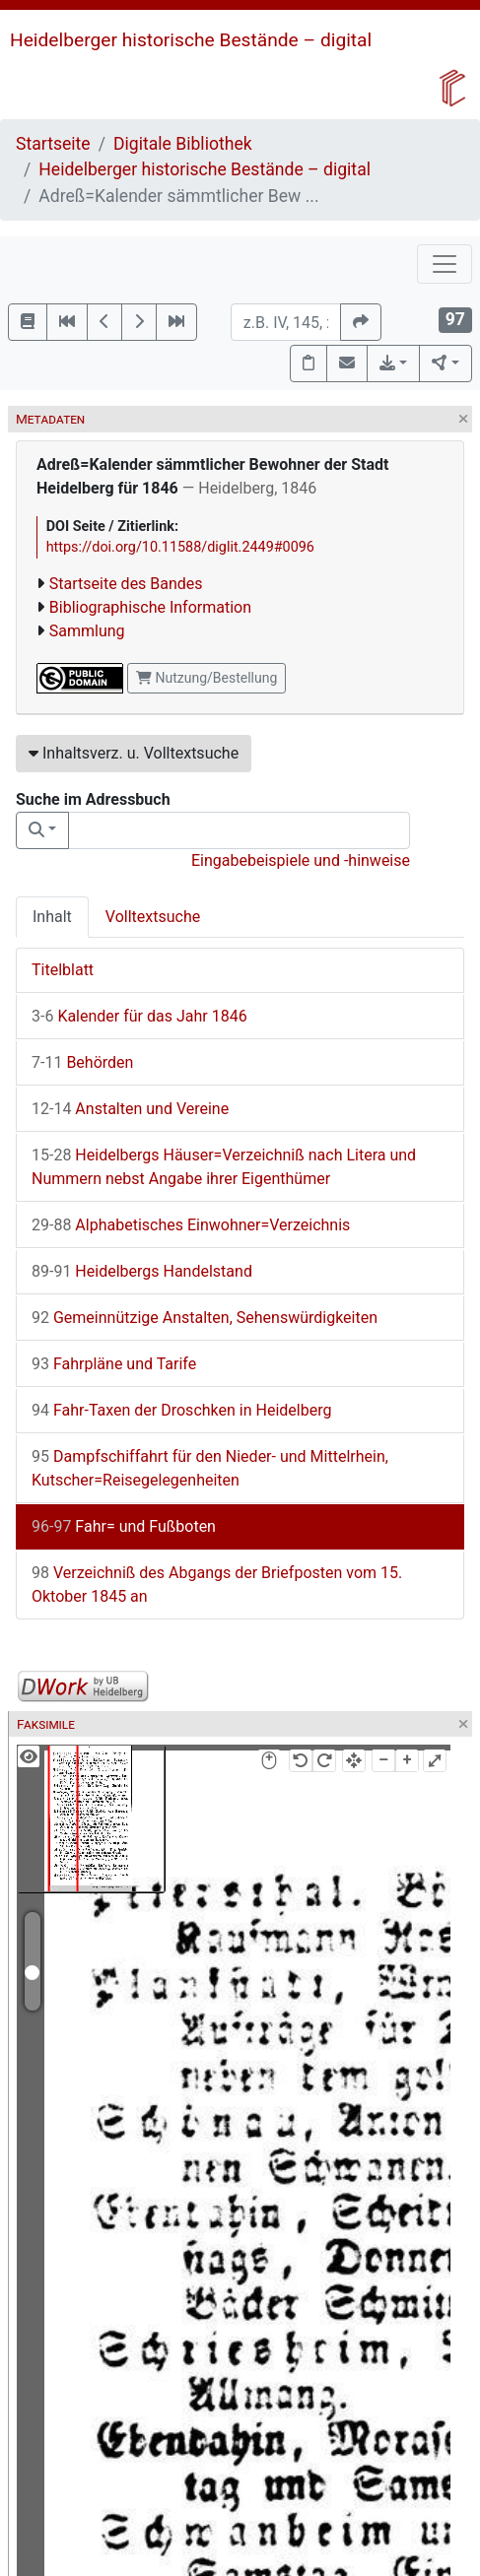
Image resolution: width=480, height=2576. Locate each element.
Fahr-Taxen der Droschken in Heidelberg (181, 1410)
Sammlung (87, 631)
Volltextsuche (152, 916)
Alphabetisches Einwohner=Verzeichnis (191, 1225)
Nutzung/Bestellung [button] (206, 678)
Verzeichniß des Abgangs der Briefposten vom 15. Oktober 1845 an (217, 1584)
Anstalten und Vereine (130, 1108)
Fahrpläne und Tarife (114, 1363)
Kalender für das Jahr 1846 (139, 1016)
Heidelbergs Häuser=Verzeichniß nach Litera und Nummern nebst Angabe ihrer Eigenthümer (224, 1167)
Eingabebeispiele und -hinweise (300, 860)
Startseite (53, 144)
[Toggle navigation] (444, 264)
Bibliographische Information (150, 607)
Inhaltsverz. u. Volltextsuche (134, 753)
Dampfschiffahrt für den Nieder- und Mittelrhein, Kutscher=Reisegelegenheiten (210, 1468)
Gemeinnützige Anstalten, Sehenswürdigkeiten (204, 1317)
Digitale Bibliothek (182, 144)
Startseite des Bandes (126, 583)
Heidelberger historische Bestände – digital (191, 40)
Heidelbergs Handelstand (142, 1271)
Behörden (82, 1062)
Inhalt (52, 916)
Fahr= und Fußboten (124, 1526)
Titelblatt (63, 969)
